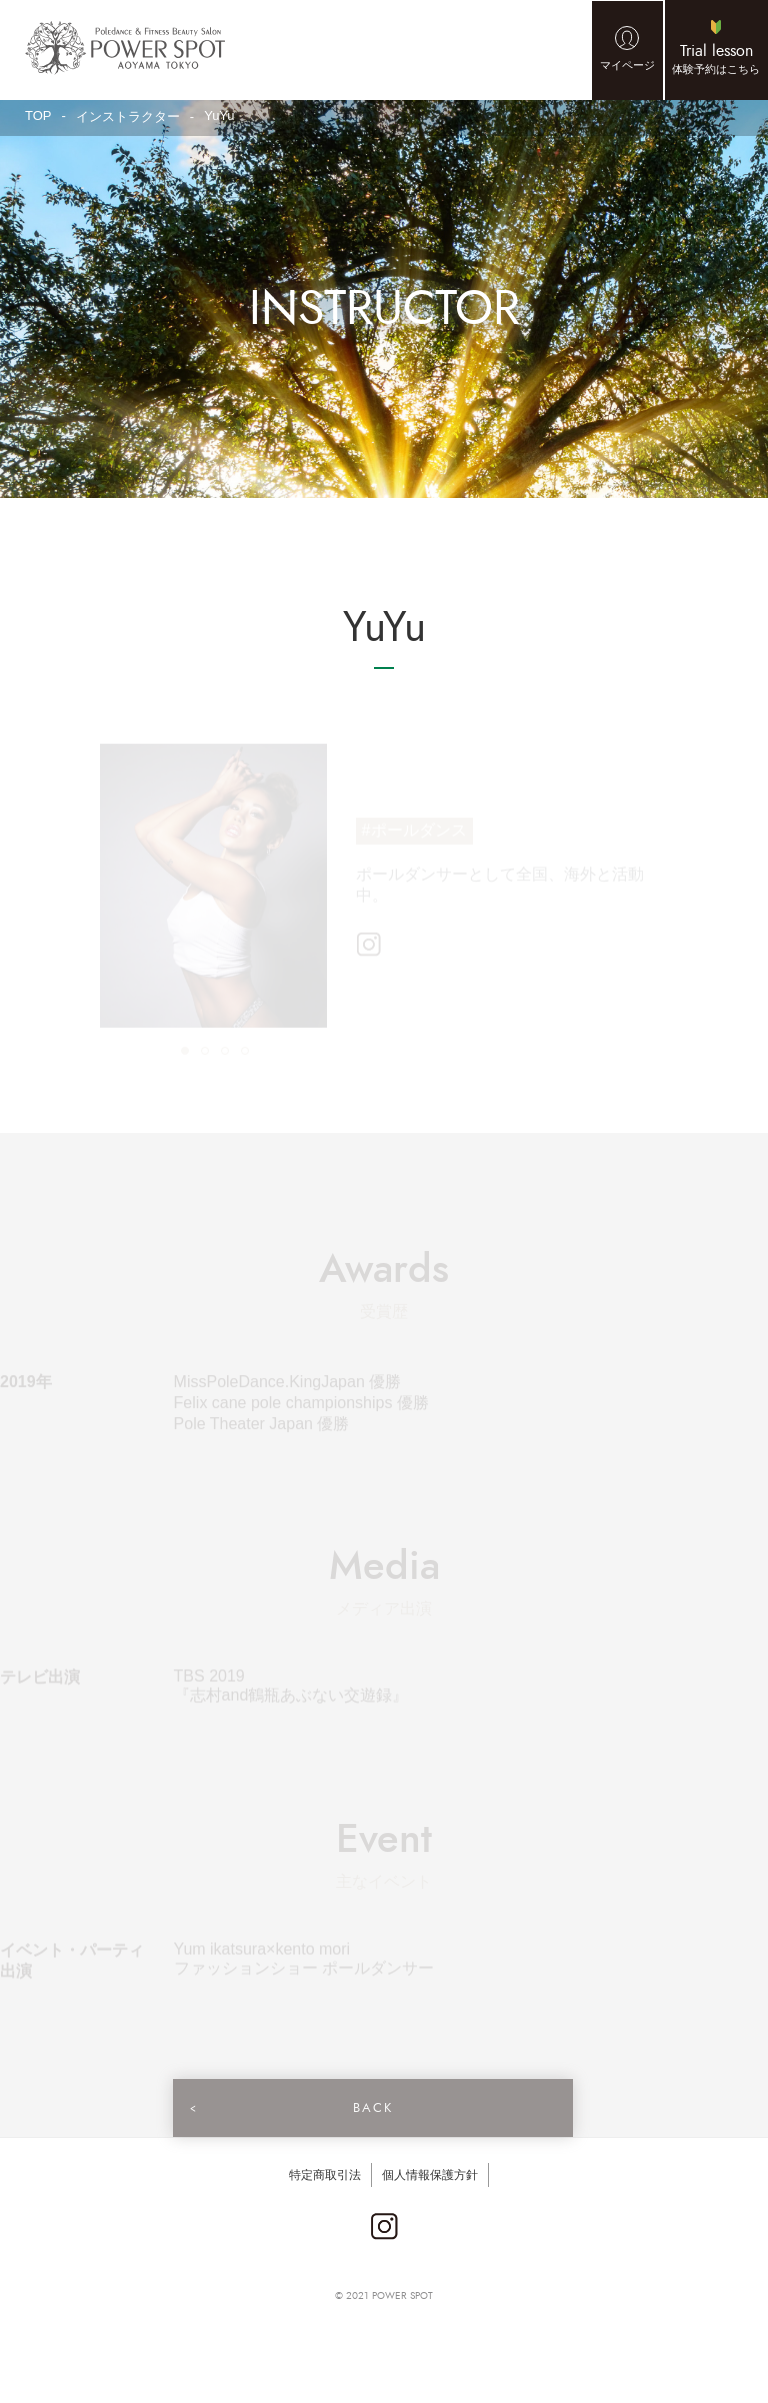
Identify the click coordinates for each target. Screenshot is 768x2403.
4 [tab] (244, 1053)
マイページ (627, 65)
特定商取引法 (325, 2175)
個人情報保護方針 (430, 2175)
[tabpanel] (213, 889)
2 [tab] (204, 1053)
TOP (38, 115)
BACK (370, 2108)
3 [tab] (224, 1053)
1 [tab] (184, 1053)
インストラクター (128, 116)
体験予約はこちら (716, 57)
